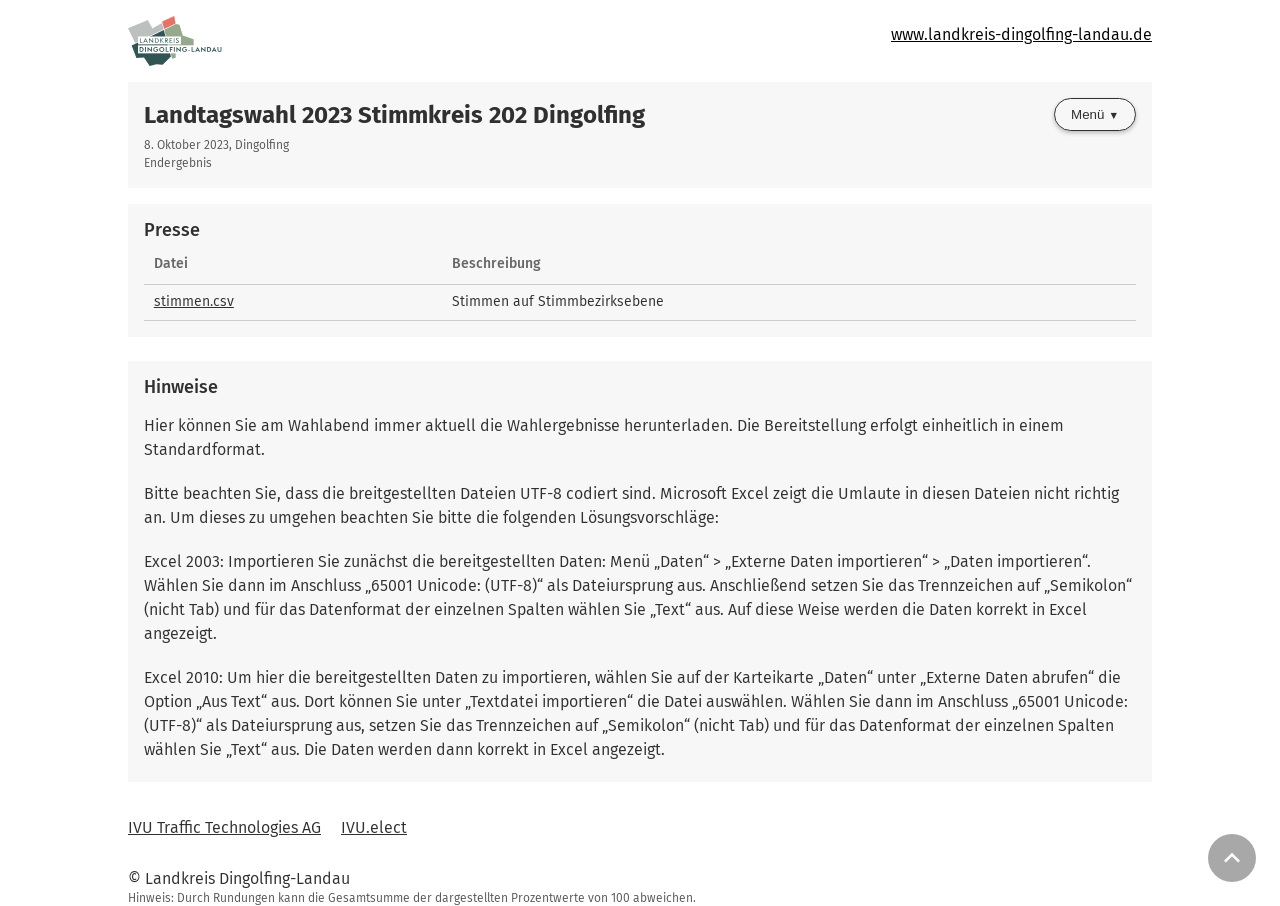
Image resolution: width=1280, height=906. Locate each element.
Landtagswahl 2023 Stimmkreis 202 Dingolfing (394, 115)
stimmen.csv (194, 301)
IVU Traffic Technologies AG (224, 827)
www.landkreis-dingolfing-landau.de (1021, 34)
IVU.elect (374, 827)
